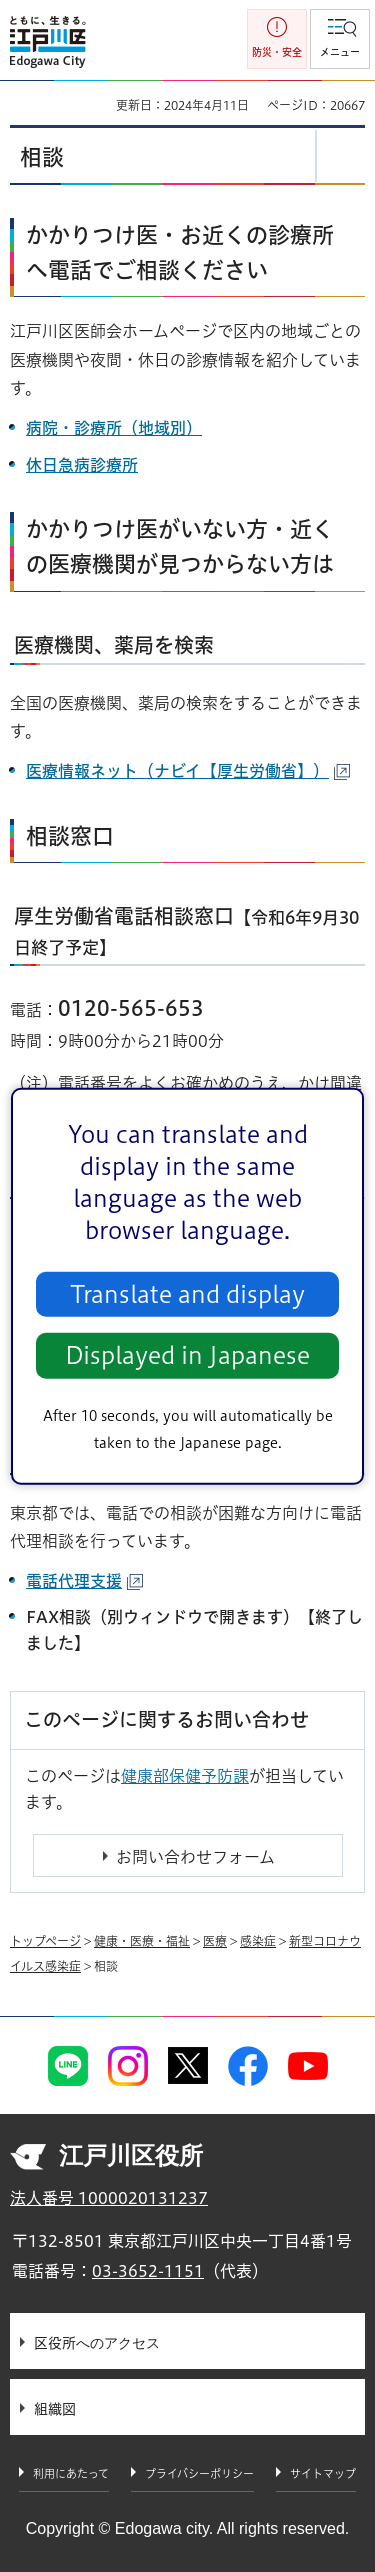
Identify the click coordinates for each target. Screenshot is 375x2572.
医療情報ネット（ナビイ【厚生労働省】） (188, 771)
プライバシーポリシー (199, 2473)
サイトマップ (323, 2473)
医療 (215, 1941)
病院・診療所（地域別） (114, 428)
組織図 (55, 2409)
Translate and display (187, 1294)
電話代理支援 (84, 1581)
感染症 (258, 1941)
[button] (340, 39)
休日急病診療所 (82, 465)
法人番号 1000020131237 (109, 2198)
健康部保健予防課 (185, 1776)
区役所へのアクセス (97, 2343)
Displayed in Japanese (187, 1355)
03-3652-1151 (148, 2271)
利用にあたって (71, 2473)
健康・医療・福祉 (142, 1941)
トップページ (45, 1941)
